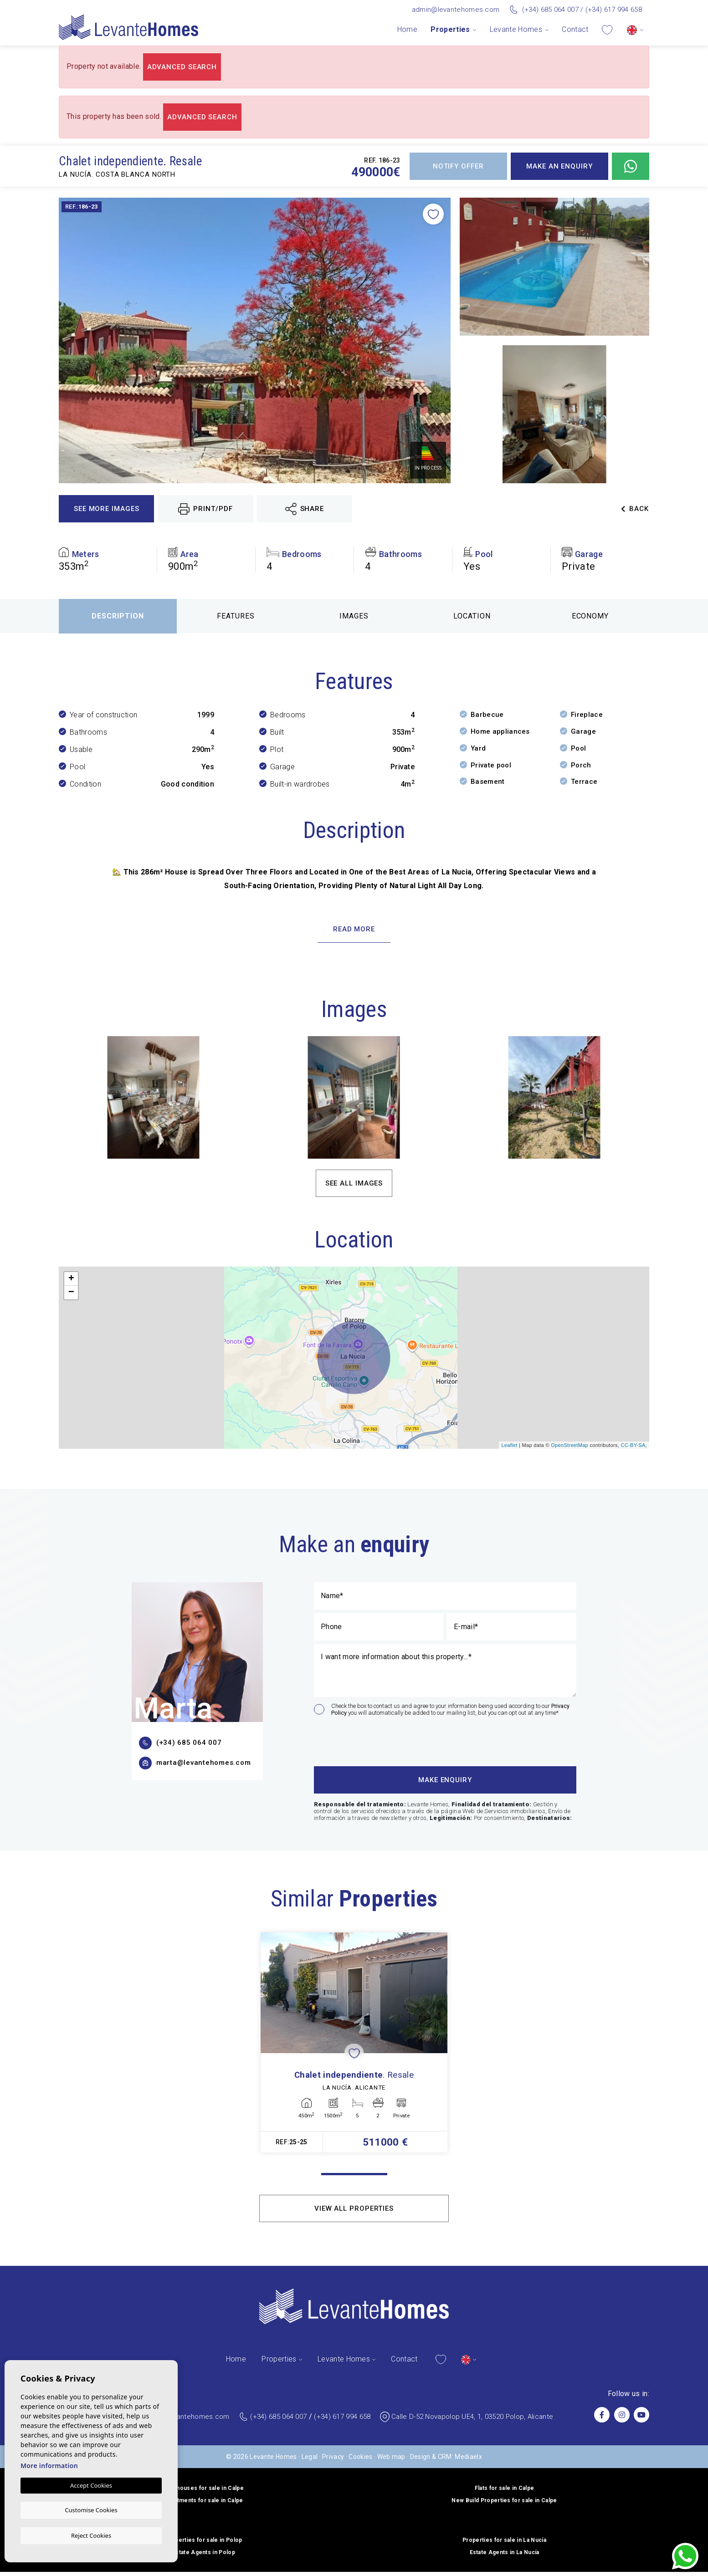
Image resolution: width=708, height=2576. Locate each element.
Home (407, 29)
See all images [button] (354, 1183)
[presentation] (362, 1739)
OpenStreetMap (569, 1445)
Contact (575, 29)
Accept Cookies (91, 2486)
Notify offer (458, 166)
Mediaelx (468, 2460)
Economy (590, 616)
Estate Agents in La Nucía (504, 2556)
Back (635, 509)
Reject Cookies (91, 2535)
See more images (106, 509)
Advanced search (182, 67)
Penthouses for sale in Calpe (204, 2492)
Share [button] (304, 509)
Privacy (333, 2460)
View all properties (354, 2213)
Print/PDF (205, 509)
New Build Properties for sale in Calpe (504, 2504)
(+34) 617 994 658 (613, 9)
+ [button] (71, 1279)
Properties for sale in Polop (203, 2544)
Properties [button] (450, 29)
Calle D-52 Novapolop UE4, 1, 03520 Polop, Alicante (472, 2421)
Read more (354, 929)
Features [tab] (236, 616)
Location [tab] (472, 616)
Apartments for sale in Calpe (203, 2504)
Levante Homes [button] (516, 29)
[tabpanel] (354, 2044)
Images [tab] (354, 616)
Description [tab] (118, 616)
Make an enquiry (559, 166)
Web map (391, 2460)
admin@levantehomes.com (456, 9)
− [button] (71, 1292)
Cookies (360, 2460)
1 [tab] (354, 2178)
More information (49, 2466)
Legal (310, 2460)
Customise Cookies (91, 2510)
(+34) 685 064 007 (550, 9)
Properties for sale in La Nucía (504, 2544)
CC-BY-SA (633, 1445)
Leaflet (509, 1445)
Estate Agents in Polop (203, 2556)
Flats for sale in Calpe (504, 2492)
